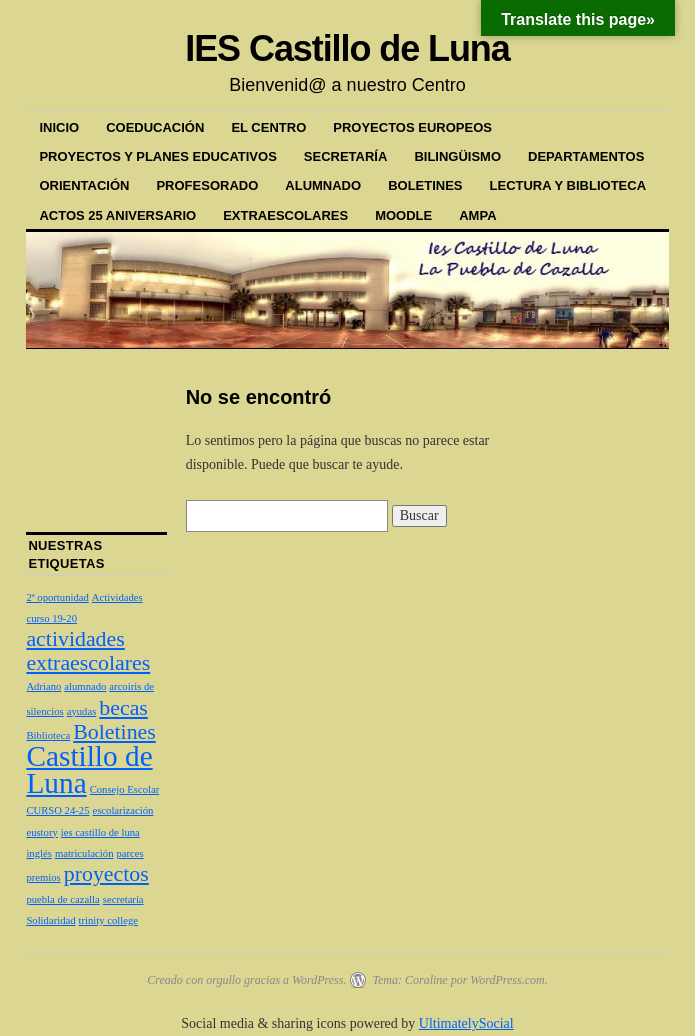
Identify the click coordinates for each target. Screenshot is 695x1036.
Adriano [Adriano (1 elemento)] (43, 686)
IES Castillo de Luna (347, 48)
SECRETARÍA (346, 156)
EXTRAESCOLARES (285, 215)
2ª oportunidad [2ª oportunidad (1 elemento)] (57, 597)
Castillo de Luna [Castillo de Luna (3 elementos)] (89, 769)
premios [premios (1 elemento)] (43, 877)
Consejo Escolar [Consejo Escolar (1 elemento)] (125, 789)
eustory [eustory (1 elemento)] (41, 832)
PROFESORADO (207, 185)
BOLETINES (425, 185)
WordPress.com (507, 980)
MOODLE (403, 215)
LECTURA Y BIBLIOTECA (568, 185)
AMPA (477, 215)
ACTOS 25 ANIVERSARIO (117, 215)
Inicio (59, 127)
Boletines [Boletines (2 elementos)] (114, 732)
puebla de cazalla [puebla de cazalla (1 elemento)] (62, 899)
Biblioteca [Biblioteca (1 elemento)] (48, 735)
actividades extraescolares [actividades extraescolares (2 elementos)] (88, 650)
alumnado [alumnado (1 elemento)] (85, 686)
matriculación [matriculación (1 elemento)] (84, 853)
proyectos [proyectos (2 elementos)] (106, 874)
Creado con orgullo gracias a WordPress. (246, 980)
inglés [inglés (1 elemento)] (38, 853)
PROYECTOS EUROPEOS (412, 127)
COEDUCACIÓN (155, 127)
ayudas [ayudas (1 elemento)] (82, 711)
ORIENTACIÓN (84, 185)
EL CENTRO (268, 127)
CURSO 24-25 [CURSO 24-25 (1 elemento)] (57, 810)
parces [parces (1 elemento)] (129, 853)
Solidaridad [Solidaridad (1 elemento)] (50, 920)
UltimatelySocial (466, 1023)
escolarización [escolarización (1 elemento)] (122, 810)
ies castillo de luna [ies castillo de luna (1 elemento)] (100, 832)
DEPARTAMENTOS (586, 156)
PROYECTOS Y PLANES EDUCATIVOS (157, 156)
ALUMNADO (323, 185)
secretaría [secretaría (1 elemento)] (123, 899)
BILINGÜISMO (457, 156)
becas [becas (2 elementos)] (123, 708)
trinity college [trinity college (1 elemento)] (108, 920)
